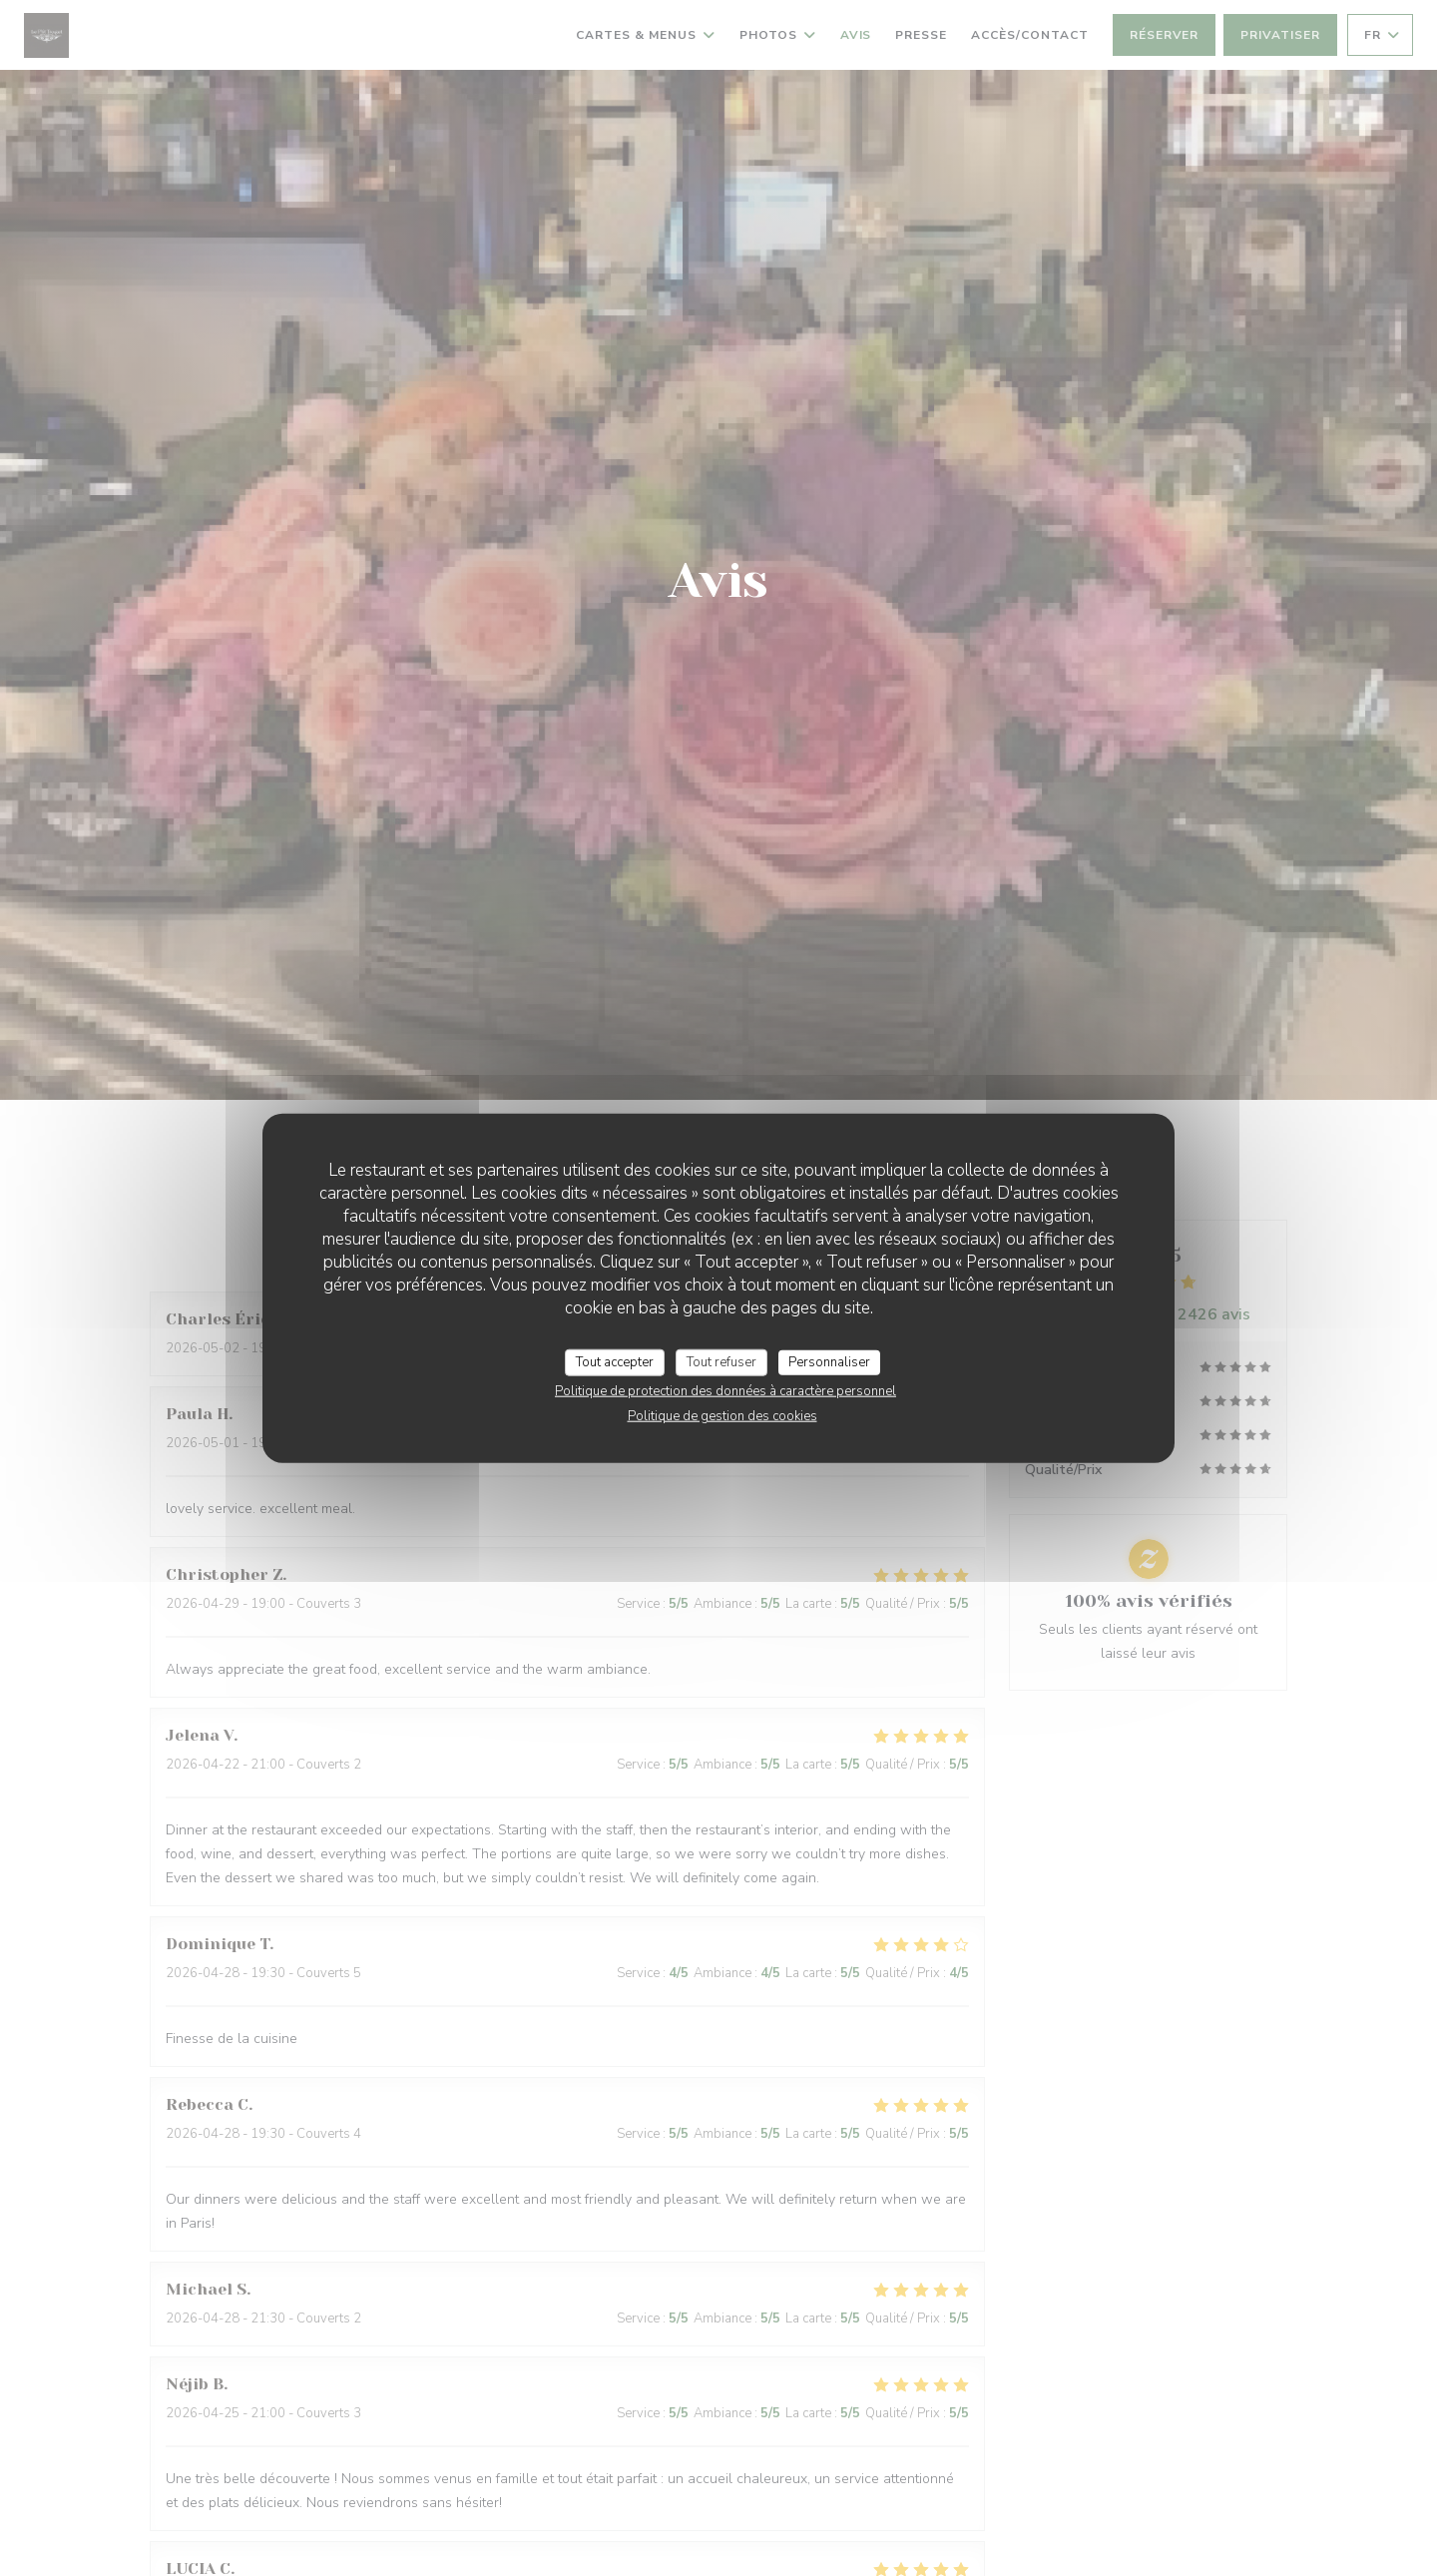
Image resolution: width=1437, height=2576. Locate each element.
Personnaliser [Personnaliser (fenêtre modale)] (829, 1361)
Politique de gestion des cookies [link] (722, 1416)
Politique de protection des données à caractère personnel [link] (725, 1391)
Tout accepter (615, 1361)
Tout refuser (721, 1361)
